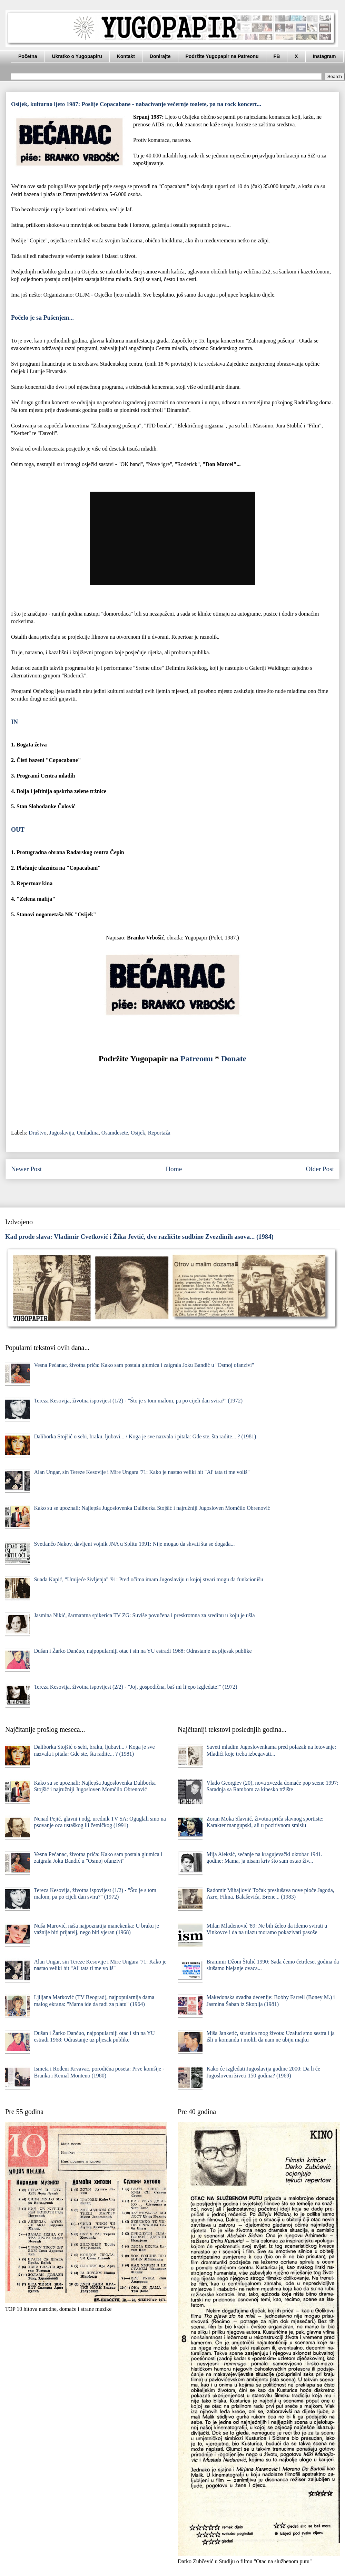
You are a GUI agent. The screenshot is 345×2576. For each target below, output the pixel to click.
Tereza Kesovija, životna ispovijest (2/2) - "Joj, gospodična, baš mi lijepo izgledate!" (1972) (135, 1687)
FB (277, 56)
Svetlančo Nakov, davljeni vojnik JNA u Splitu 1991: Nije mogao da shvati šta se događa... (134, 1544)
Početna (27, 56)
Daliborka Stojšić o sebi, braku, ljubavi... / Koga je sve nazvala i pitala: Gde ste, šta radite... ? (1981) (145, 1436)
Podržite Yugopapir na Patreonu (222, 56)
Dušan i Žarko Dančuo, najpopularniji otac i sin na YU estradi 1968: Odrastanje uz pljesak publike (143, 1651)
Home (174, 1169)
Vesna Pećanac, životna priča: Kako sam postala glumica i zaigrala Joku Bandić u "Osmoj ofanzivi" (144, 1365)
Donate (233, 1058)
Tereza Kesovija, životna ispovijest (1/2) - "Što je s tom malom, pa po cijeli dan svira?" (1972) (138, 1400)
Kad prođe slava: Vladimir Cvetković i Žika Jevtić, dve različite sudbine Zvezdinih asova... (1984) (139, 1236)
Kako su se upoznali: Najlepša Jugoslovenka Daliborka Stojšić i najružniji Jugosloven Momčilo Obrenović (152, 1508)
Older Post (320, 1169)
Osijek (138, 1133)
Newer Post (26, 1169)
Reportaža (159, 1133)
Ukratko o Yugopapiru (77, 56)
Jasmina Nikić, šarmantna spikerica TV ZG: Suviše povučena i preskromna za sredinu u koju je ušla (144, 1615)
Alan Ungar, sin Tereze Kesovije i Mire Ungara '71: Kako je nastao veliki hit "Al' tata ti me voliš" (141, 1472)
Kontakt (126, 56)
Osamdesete (114, 1133)
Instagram (324, 56)
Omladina (88, 1133)
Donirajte (160, 56)
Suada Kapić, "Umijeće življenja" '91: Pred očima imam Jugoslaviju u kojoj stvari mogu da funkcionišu (148, 1579)
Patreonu (196, 1058)
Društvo (38, 1133)
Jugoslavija (61, 1133)
